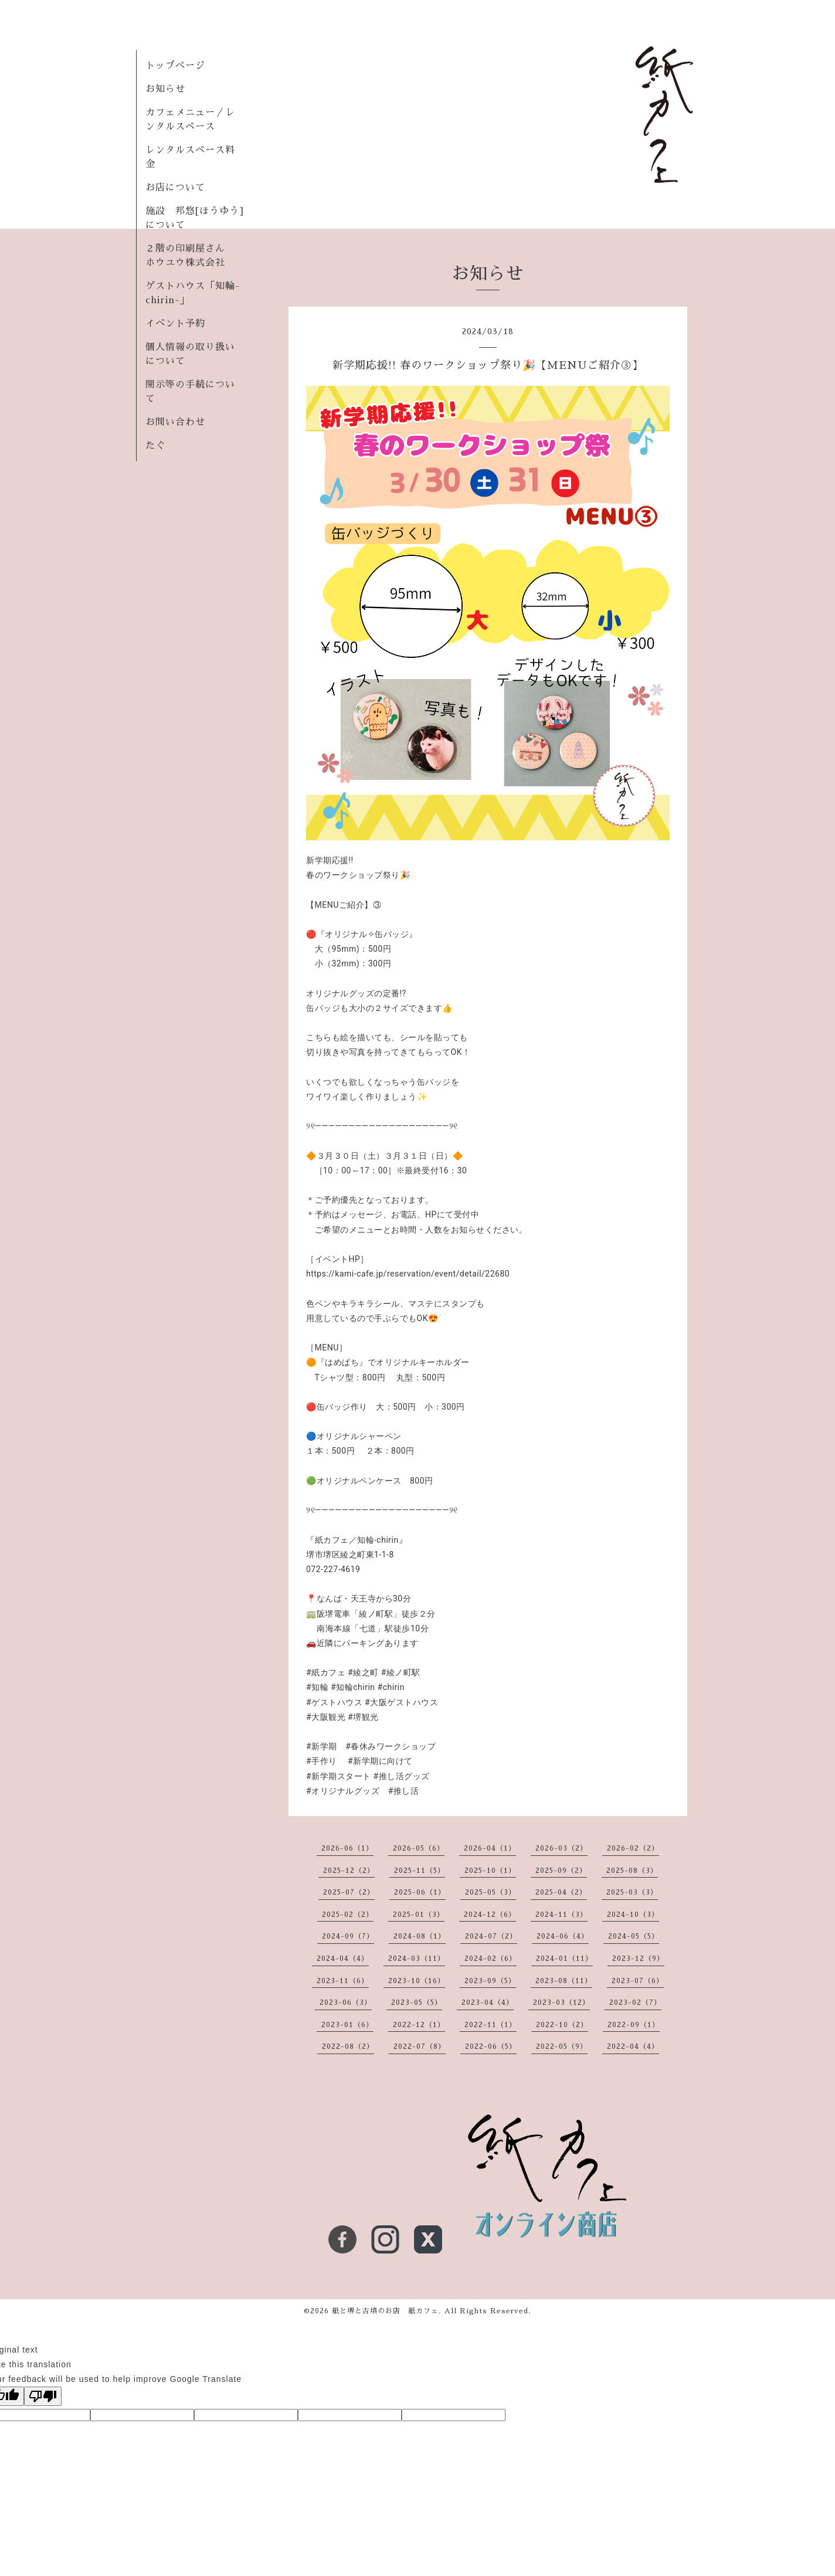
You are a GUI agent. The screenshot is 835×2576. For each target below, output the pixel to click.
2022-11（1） (490, 2024)
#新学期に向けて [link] (380, 1761)
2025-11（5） (419, 1870)
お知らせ (165, 89)
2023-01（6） (347, 2024)
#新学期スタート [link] (338, 1776)
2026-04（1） (490, 1848)
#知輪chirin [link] (353, 1687)
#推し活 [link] (403, 1791)
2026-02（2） (633, 1848)
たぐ (155, 445)
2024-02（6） (490, 1958)
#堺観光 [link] (363, 1717)
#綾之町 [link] (363, 1672)
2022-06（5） (491, 2046)
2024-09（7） (348, 1936)
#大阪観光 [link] (325, 1717)
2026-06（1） (347, 1848)
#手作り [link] (321, 1761)
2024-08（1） (419, 1936)
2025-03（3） (632, 1892)
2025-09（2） (561, 1870)
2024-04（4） (343, 1958)
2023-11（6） (343, 1980)
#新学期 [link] (321, 1746)
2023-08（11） (563, 1980)
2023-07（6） (638, 1980)
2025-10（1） (490, 1870)
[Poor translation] (43, 2396)
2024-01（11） (564, 1958)
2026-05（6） (418, 1848)
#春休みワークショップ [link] (390, 1746)
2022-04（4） (633, 2046)
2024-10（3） (633, 1914)
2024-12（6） (490, 1914)
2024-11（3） (561, 1914)
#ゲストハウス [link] (334, 1702)
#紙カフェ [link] (325, 1672)
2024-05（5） (633, 1936)
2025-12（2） (349, 1870)
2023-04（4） (487, 2002)
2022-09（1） (633, 2024)
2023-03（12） (561, 2002)
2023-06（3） (346, 2002)
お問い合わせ (175, 422)
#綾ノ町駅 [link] (400, 1672)
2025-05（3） (490, 1892)
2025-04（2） (561, 1892)
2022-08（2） (348, 2046)
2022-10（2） (562, 2024)
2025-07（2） (349, 1892)
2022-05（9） (562, 2046)
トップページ (175, 65)
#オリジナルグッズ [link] (342, 1791)
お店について (175, 187)
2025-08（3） (632, 1870)
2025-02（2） (348, 1914)
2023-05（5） (416, 2002)
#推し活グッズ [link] (402, 1776)
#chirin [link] (391, 1687)
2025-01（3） (418, 1914)
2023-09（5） (490, 1980)
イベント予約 (175, 323)
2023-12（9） (638, 1958)
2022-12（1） (419, 2024)
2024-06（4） (563, 1936)
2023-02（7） (635, 2002)
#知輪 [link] (317, 1687)
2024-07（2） (491, 1936)
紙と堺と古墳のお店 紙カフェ (385, 2310)
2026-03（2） (561, 1848)
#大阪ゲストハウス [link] (401, 1702)
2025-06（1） (420, 1892)
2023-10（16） (416, 1980)
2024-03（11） (416, 1958)
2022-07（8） (419, 2046)
